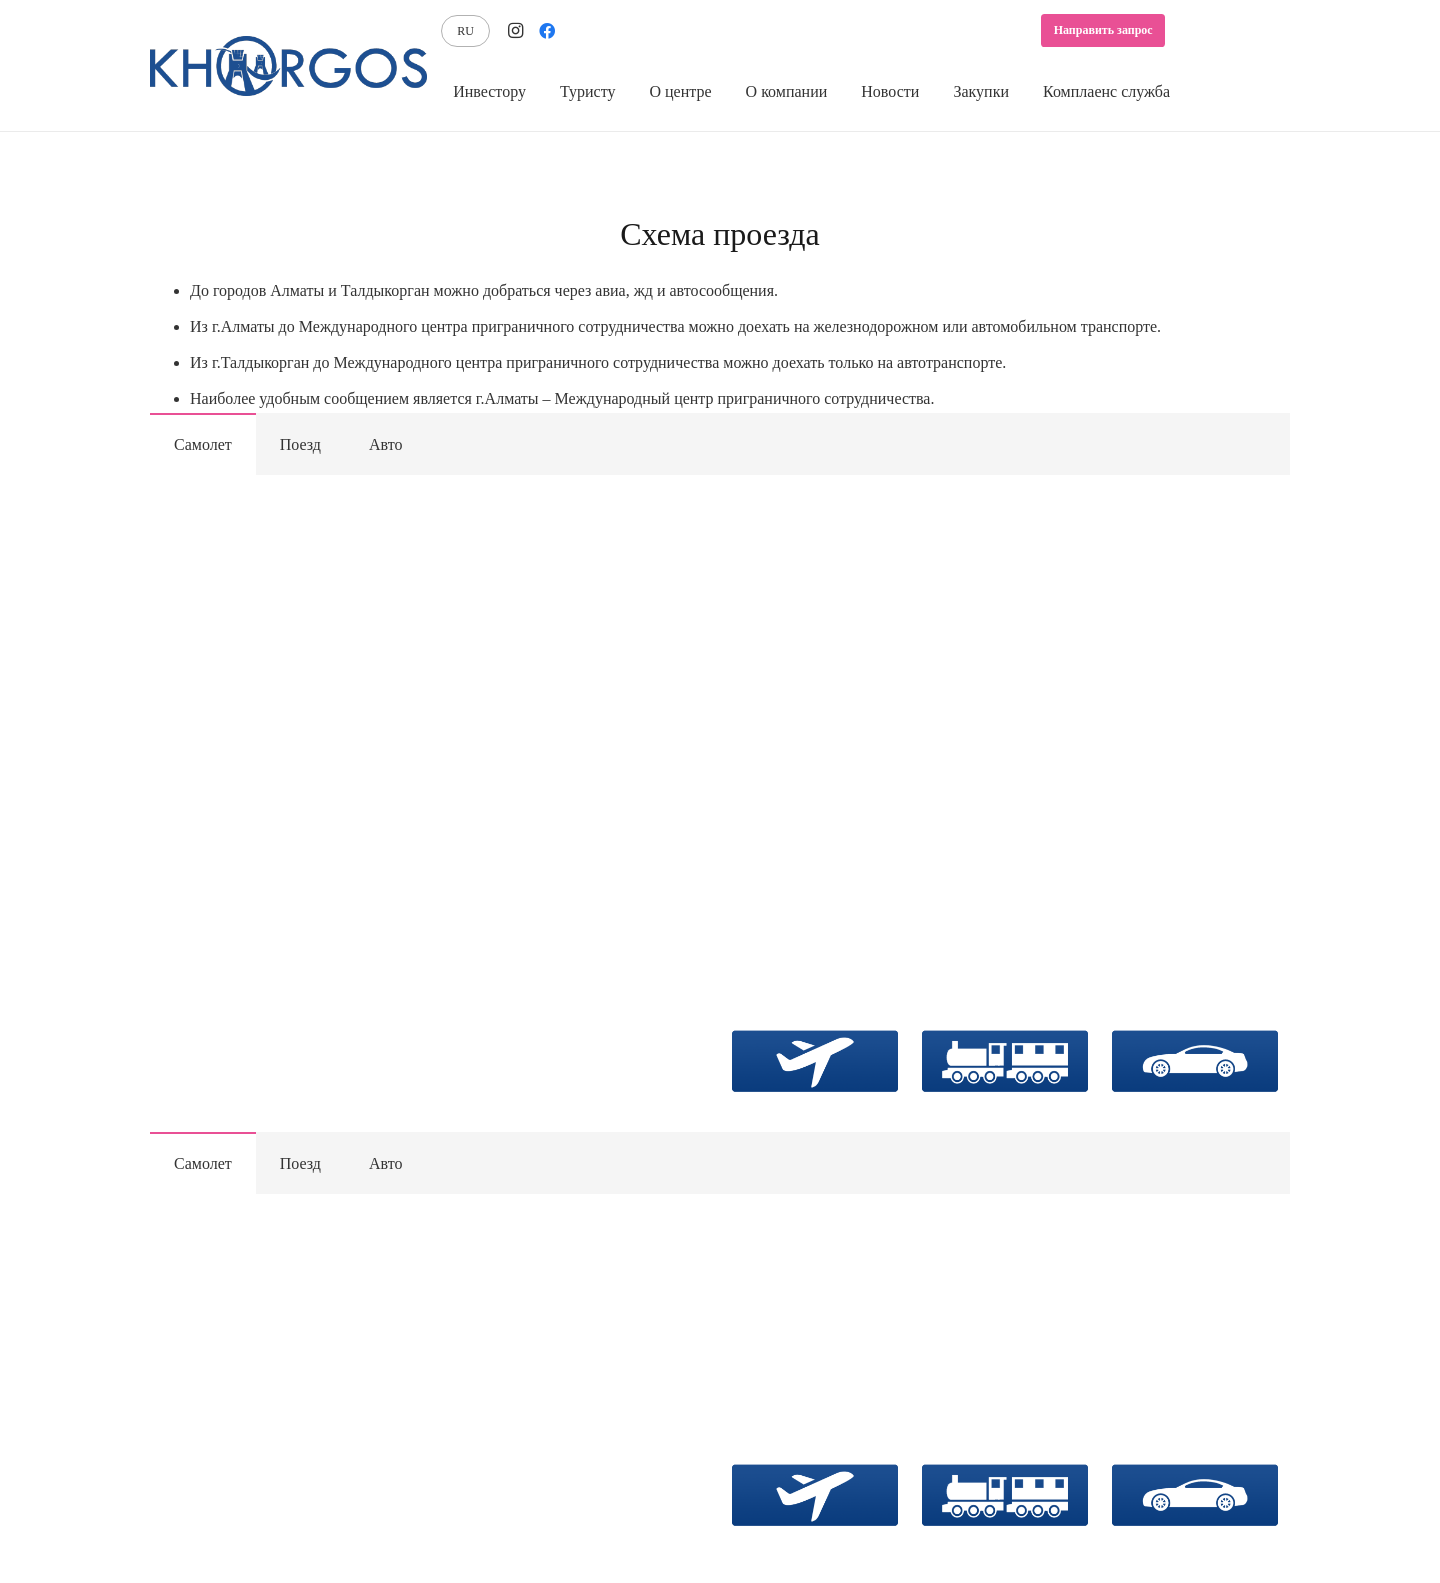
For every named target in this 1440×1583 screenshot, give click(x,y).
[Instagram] (515, 31)
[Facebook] (547, 31)
